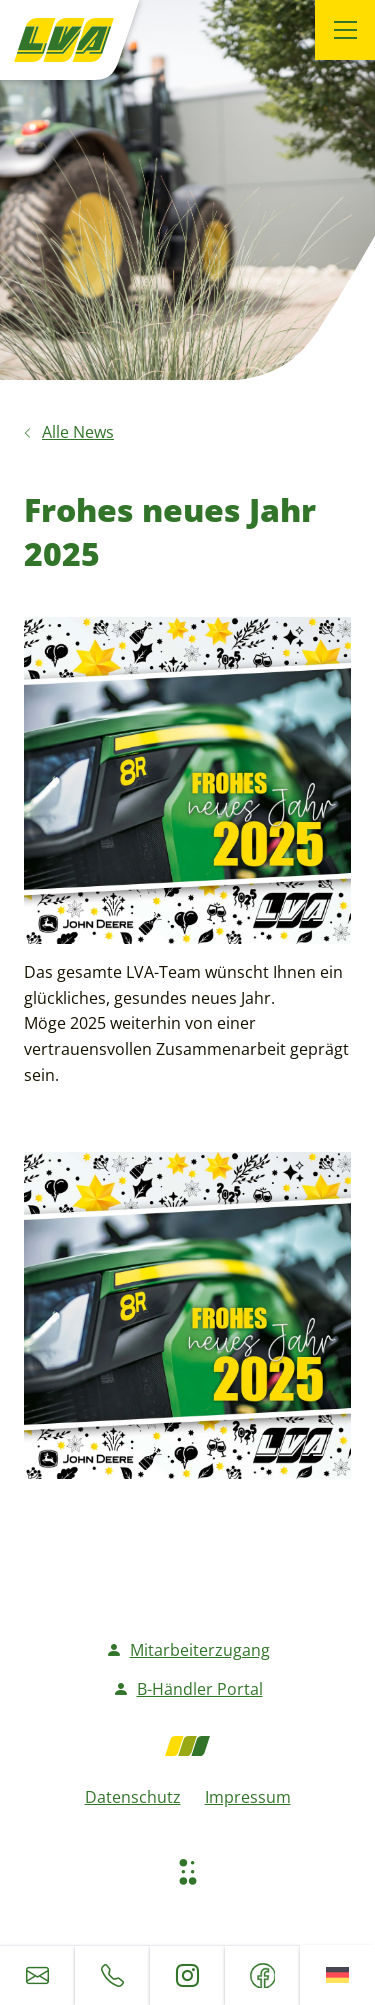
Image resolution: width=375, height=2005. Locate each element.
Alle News (78, 432)
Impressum (248, 1797)
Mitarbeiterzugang (188, 1650)
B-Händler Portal (188, 1689)
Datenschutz (133, 1797)
